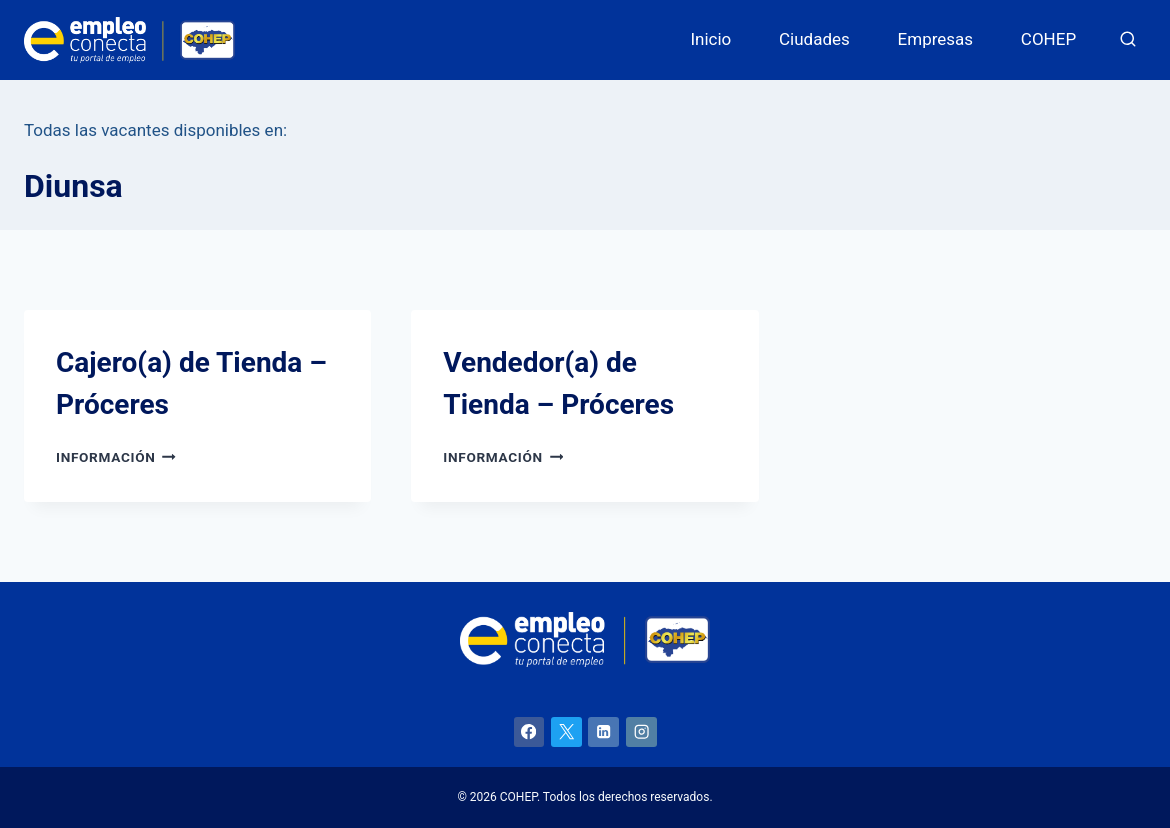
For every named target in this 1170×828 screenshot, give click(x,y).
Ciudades (814, 39)
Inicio (710, 39)
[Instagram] (641, 732)
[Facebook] (529, 732)
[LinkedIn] (603, 732)
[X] (566, 732)
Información (116, 457)
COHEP (1048, 39)
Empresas (936, 39)
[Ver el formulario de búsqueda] (1128, 40)
